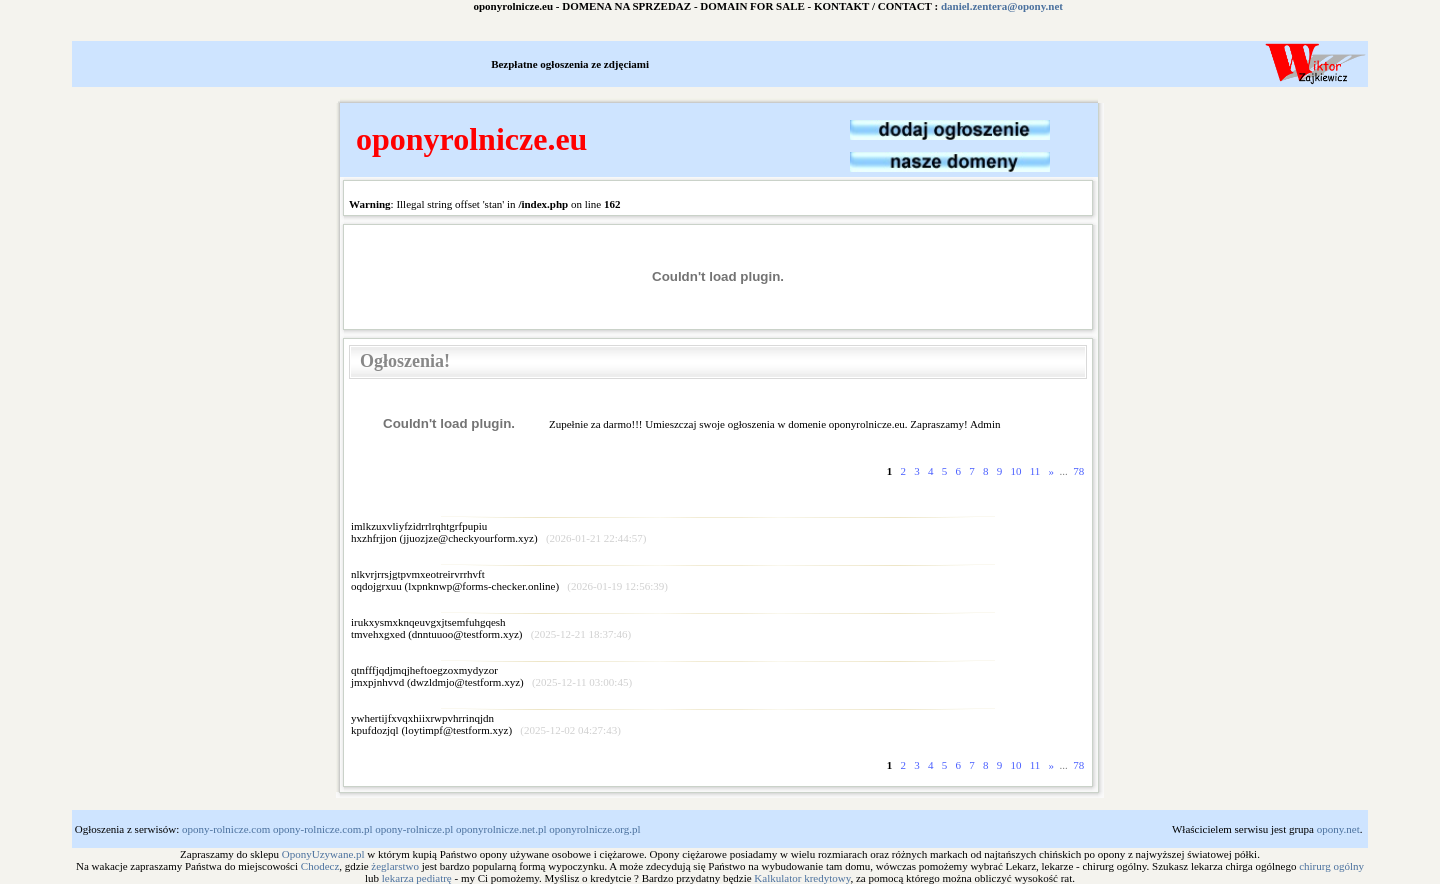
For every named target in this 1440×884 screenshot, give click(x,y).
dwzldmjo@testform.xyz (465, 682)
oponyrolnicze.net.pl (501, 829)
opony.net (1338, 829)
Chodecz (320, 866)
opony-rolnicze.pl (414, 829)
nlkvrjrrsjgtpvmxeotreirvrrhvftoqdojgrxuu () (509, 580)
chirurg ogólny (1331, 866)
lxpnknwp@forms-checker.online (481, 586)
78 (1079, 471)
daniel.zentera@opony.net (1020, 6)
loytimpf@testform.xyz (456, 730)
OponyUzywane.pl (323, 854)
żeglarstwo (395, 866)
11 (1035, 471)
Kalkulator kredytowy (802, 878)
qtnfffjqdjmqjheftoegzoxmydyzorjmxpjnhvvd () (491, 676)
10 (1016, 471)
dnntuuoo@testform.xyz (465, 634)
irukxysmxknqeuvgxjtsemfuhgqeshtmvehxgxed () (491, 628)
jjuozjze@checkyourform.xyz (468, 538)
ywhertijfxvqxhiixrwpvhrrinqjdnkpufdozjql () (486, 724)
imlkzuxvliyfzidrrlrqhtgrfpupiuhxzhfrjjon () (498, 532)
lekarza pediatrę (417, 878)
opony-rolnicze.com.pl (323, 829)
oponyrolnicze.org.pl (594, 829)
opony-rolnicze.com (226, 829)
